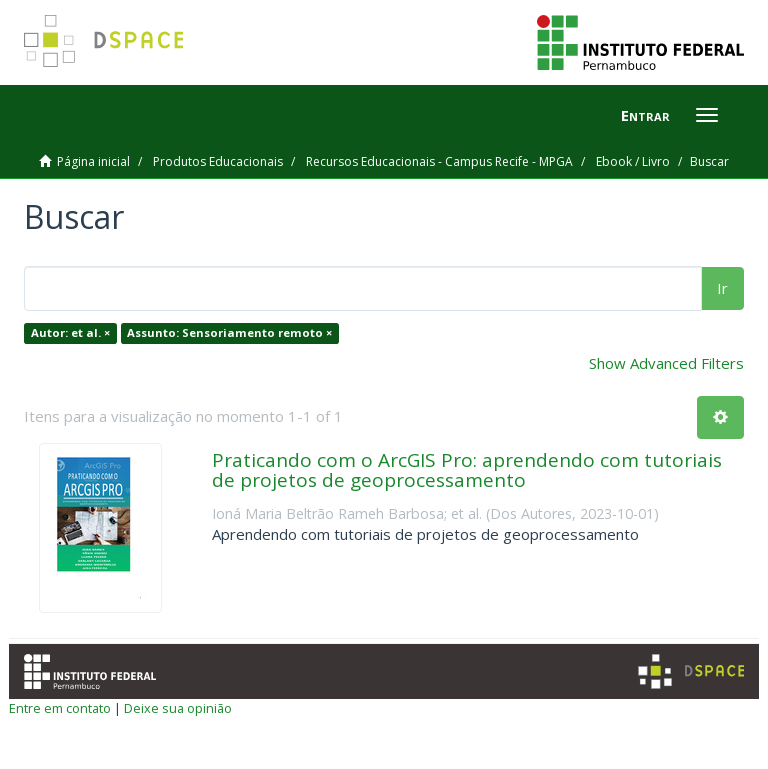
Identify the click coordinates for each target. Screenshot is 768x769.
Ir (722, 288)
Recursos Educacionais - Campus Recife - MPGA (439, 161)
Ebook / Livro (633, 161)
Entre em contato (60, 708)
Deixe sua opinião (178, 708)
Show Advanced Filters (666, 363)
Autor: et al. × (70, 332)
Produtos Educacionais (218, 161)
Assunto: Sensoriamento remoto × (229, 332)
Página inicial (93, 161)
